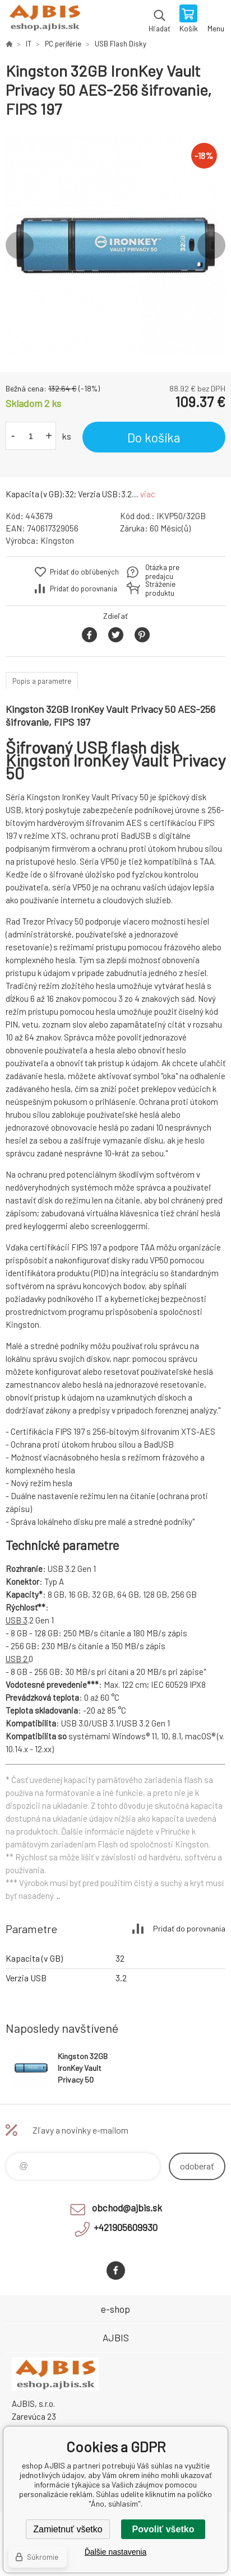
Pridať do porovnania (83, 588)
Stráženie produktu (160, 588)
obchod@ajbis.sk (127, 2207)
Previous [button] (20, 245)
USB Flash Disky (120, 43)
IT (28, 43)
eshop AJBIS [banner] (44, 19)
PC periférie (63, 43)
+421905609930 (126, 2227)
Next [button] (211, 245)
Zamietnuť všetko (67, 2529)
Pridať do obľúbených (84, 571)
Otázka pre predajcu (162, 571)
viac (147, 494)
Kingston (57, 540)
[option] (115, 245)
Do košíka (154, 437)
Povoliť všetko (163, 2529)
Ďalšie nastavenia (116, 2551)
